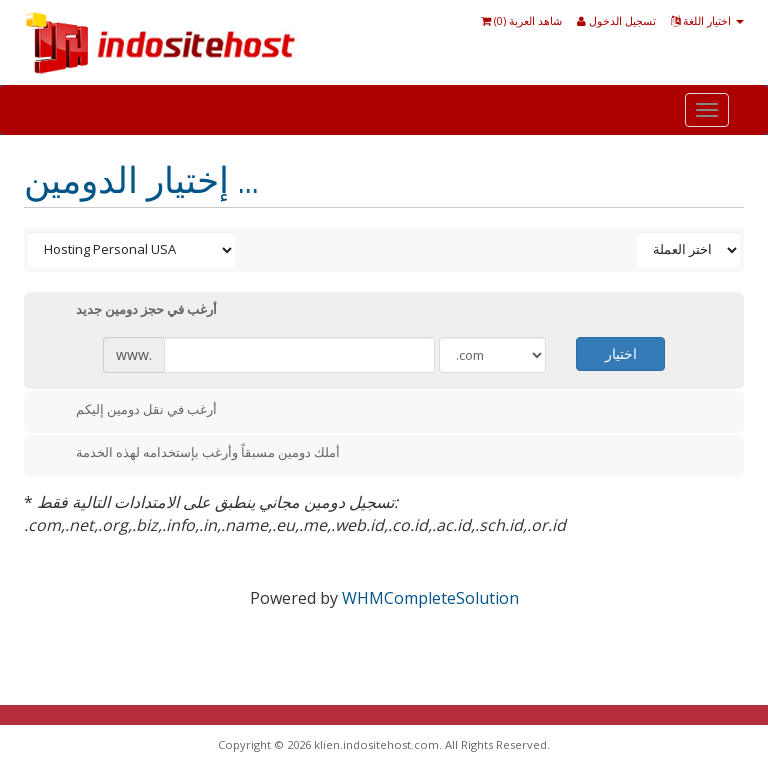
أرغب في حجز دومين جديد (130, 311)
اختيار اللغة (707, 20)
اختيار (621, 353)
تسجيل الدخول (616, 20)
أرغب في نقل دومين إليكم (130, 411)
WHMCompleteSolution (430, 598)
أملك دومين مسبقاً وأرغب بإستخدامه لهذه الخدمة (192, 454)
